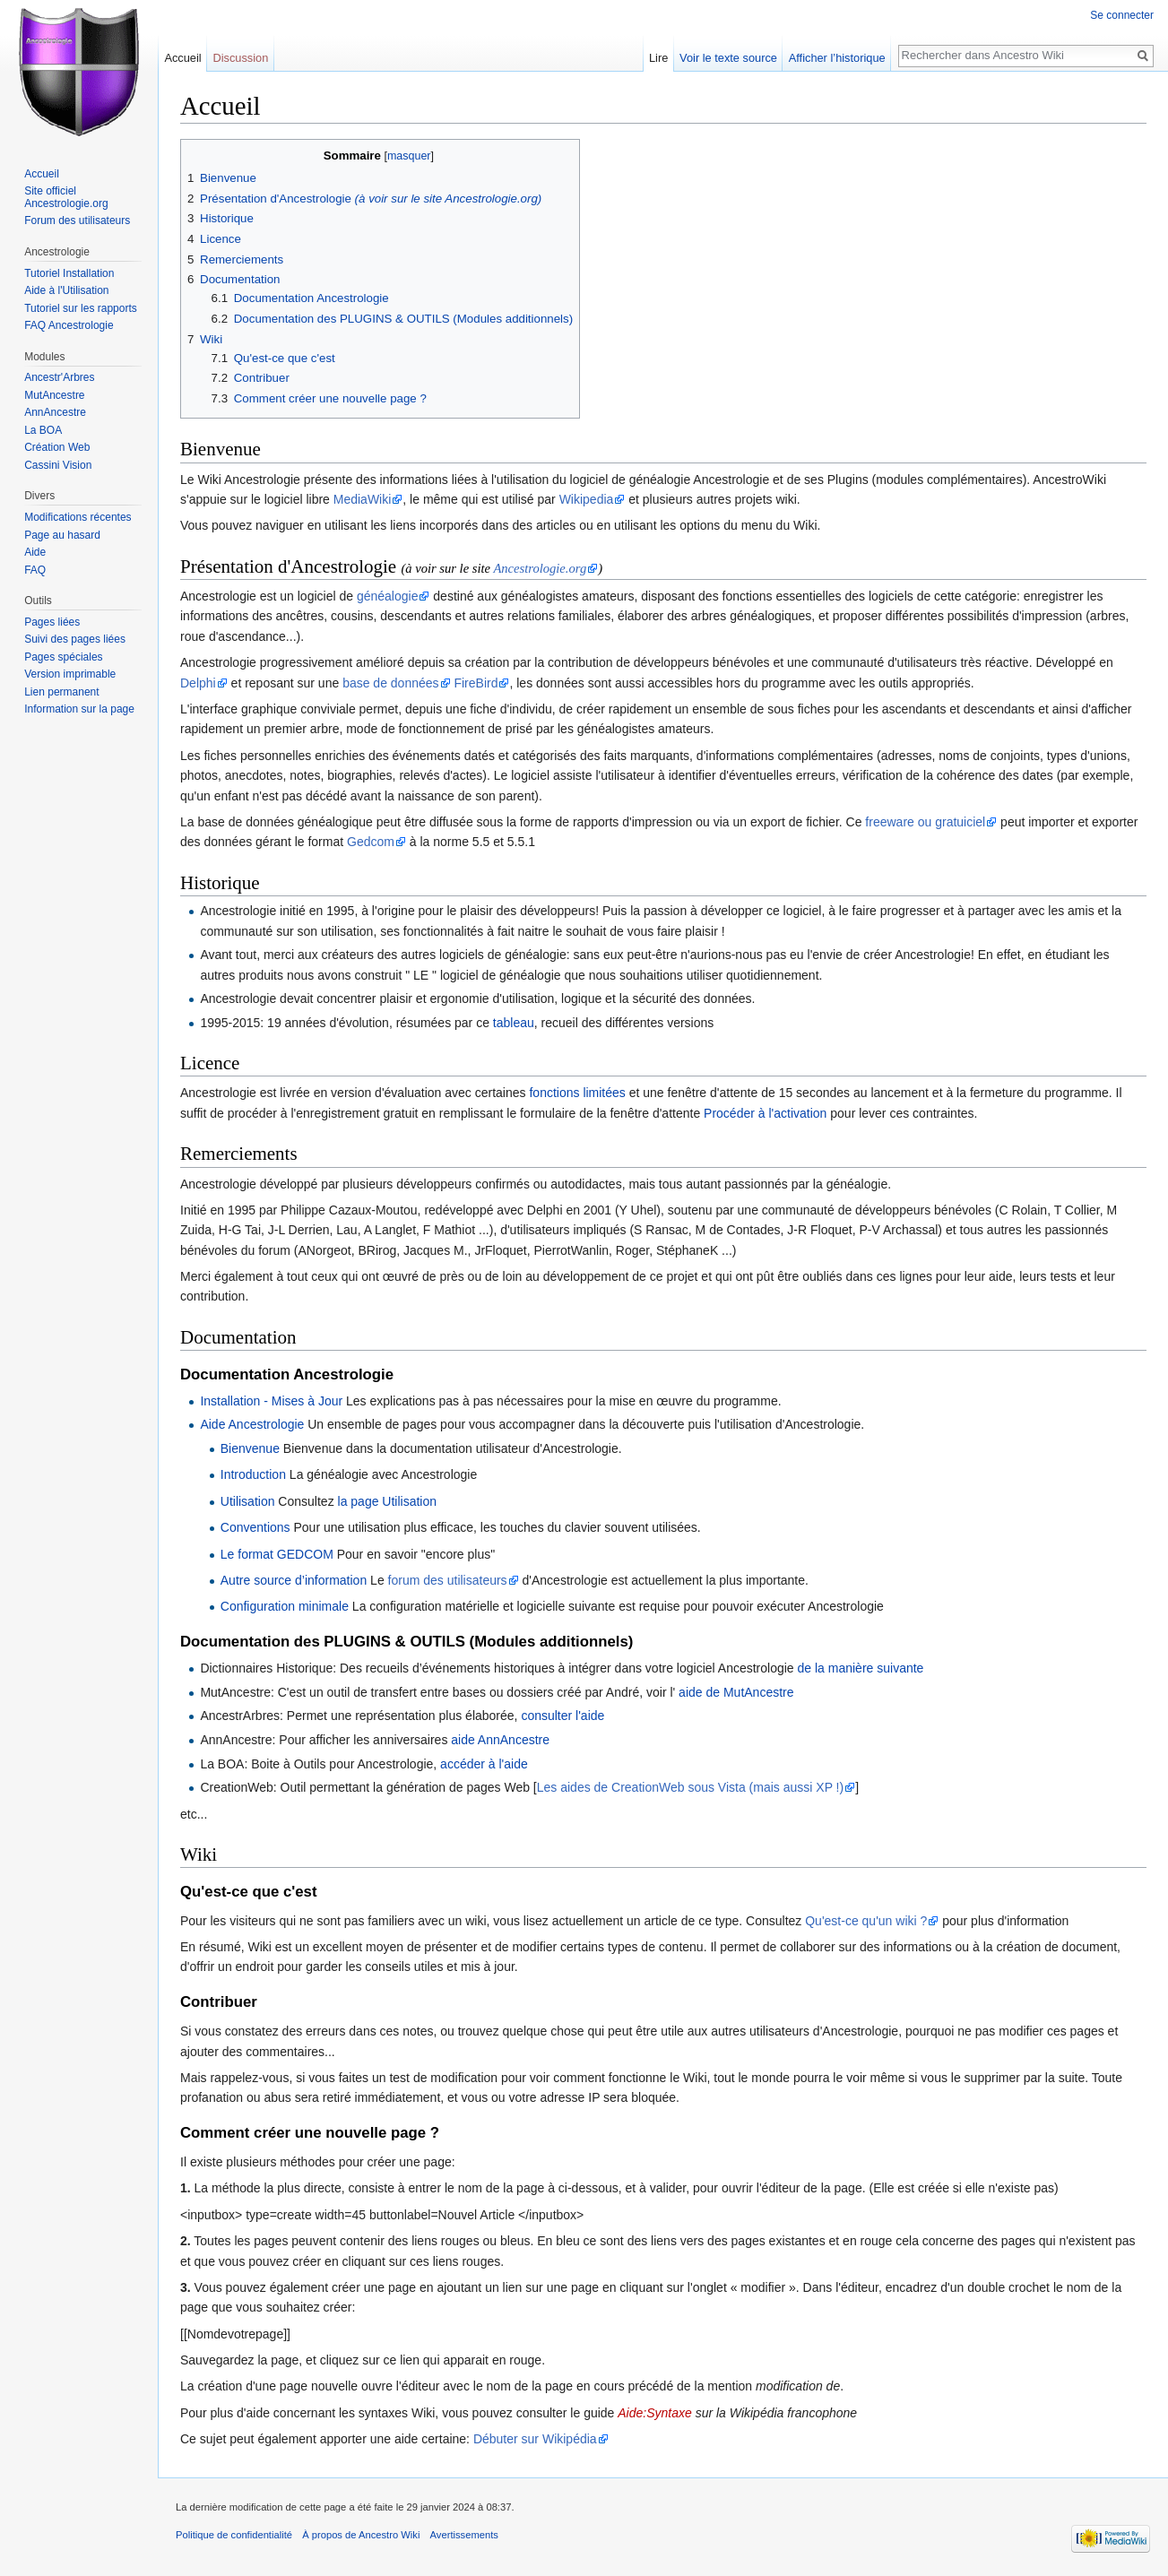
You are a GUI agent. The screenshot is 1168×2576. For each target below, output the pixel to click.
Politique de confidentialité (234, 2534)
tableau (513, 1023)
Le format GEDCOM (277, 1554)
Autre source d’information (294, 1580)
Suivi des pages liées (74, 639)
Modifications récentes (77, 517)
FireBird (475, 683)
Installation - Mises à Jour (271, 1401)
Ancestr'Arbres (59, 377)
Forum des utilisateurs (77, 220)
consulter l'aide (562, 1715)
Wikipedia (586, 499)
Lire (658, 58)
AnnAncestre (55, 412)
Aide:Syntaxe (655, 2413)
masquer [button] (409, 156)
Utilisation (248, 1501)
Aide (35, 552)
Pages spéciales (63, 657)
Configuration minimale (285, 1606)
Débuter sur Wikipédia (535, 2439)
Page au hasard (62, 535)
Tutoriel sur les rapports (80, 308)
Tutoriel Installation (69, 273)
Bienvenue (250, 1448)
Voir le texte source (728, 58)
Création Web (57, 447)
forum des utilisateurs (447, 1580)
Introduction (253, 1474)
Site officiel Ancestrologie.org (66, 197)
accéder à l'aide (484, 1764)
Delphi (198, 683)
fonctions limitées (577, 1092)
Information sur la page (79, 709)
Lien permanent (61, 692)
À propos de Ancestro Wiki (361, 2534)
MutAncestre (54, 395)
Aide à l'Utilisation (66, 290)
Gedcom (370, 841)
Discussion (240, 58)
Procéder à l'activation (765, 1113)
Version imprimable (70, 674)
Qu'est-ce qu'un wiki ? (866, 1921)
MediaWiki (362, 499)
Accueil (182, 58)
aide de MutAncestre (736, 1692)
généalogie (388, 596)
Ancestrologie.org (539, 568)
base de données (390, 683)
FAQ (35, 570)
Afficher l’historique (837, 58)
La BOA (43, 430)
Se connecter (1122, 15)
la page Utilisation (387, 1501)
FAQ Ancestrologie (68, 325)
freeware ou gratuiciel (925, 822)
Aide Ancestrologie (252, 1424)
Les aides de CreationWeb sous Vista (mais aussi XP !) (690, 1787)
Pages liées (52, 622)
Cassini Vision (57, 465)
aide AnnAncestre (500, 1740)
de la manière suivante (861, 1668)
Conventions (255, 1527)
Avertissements (464, 2534)
